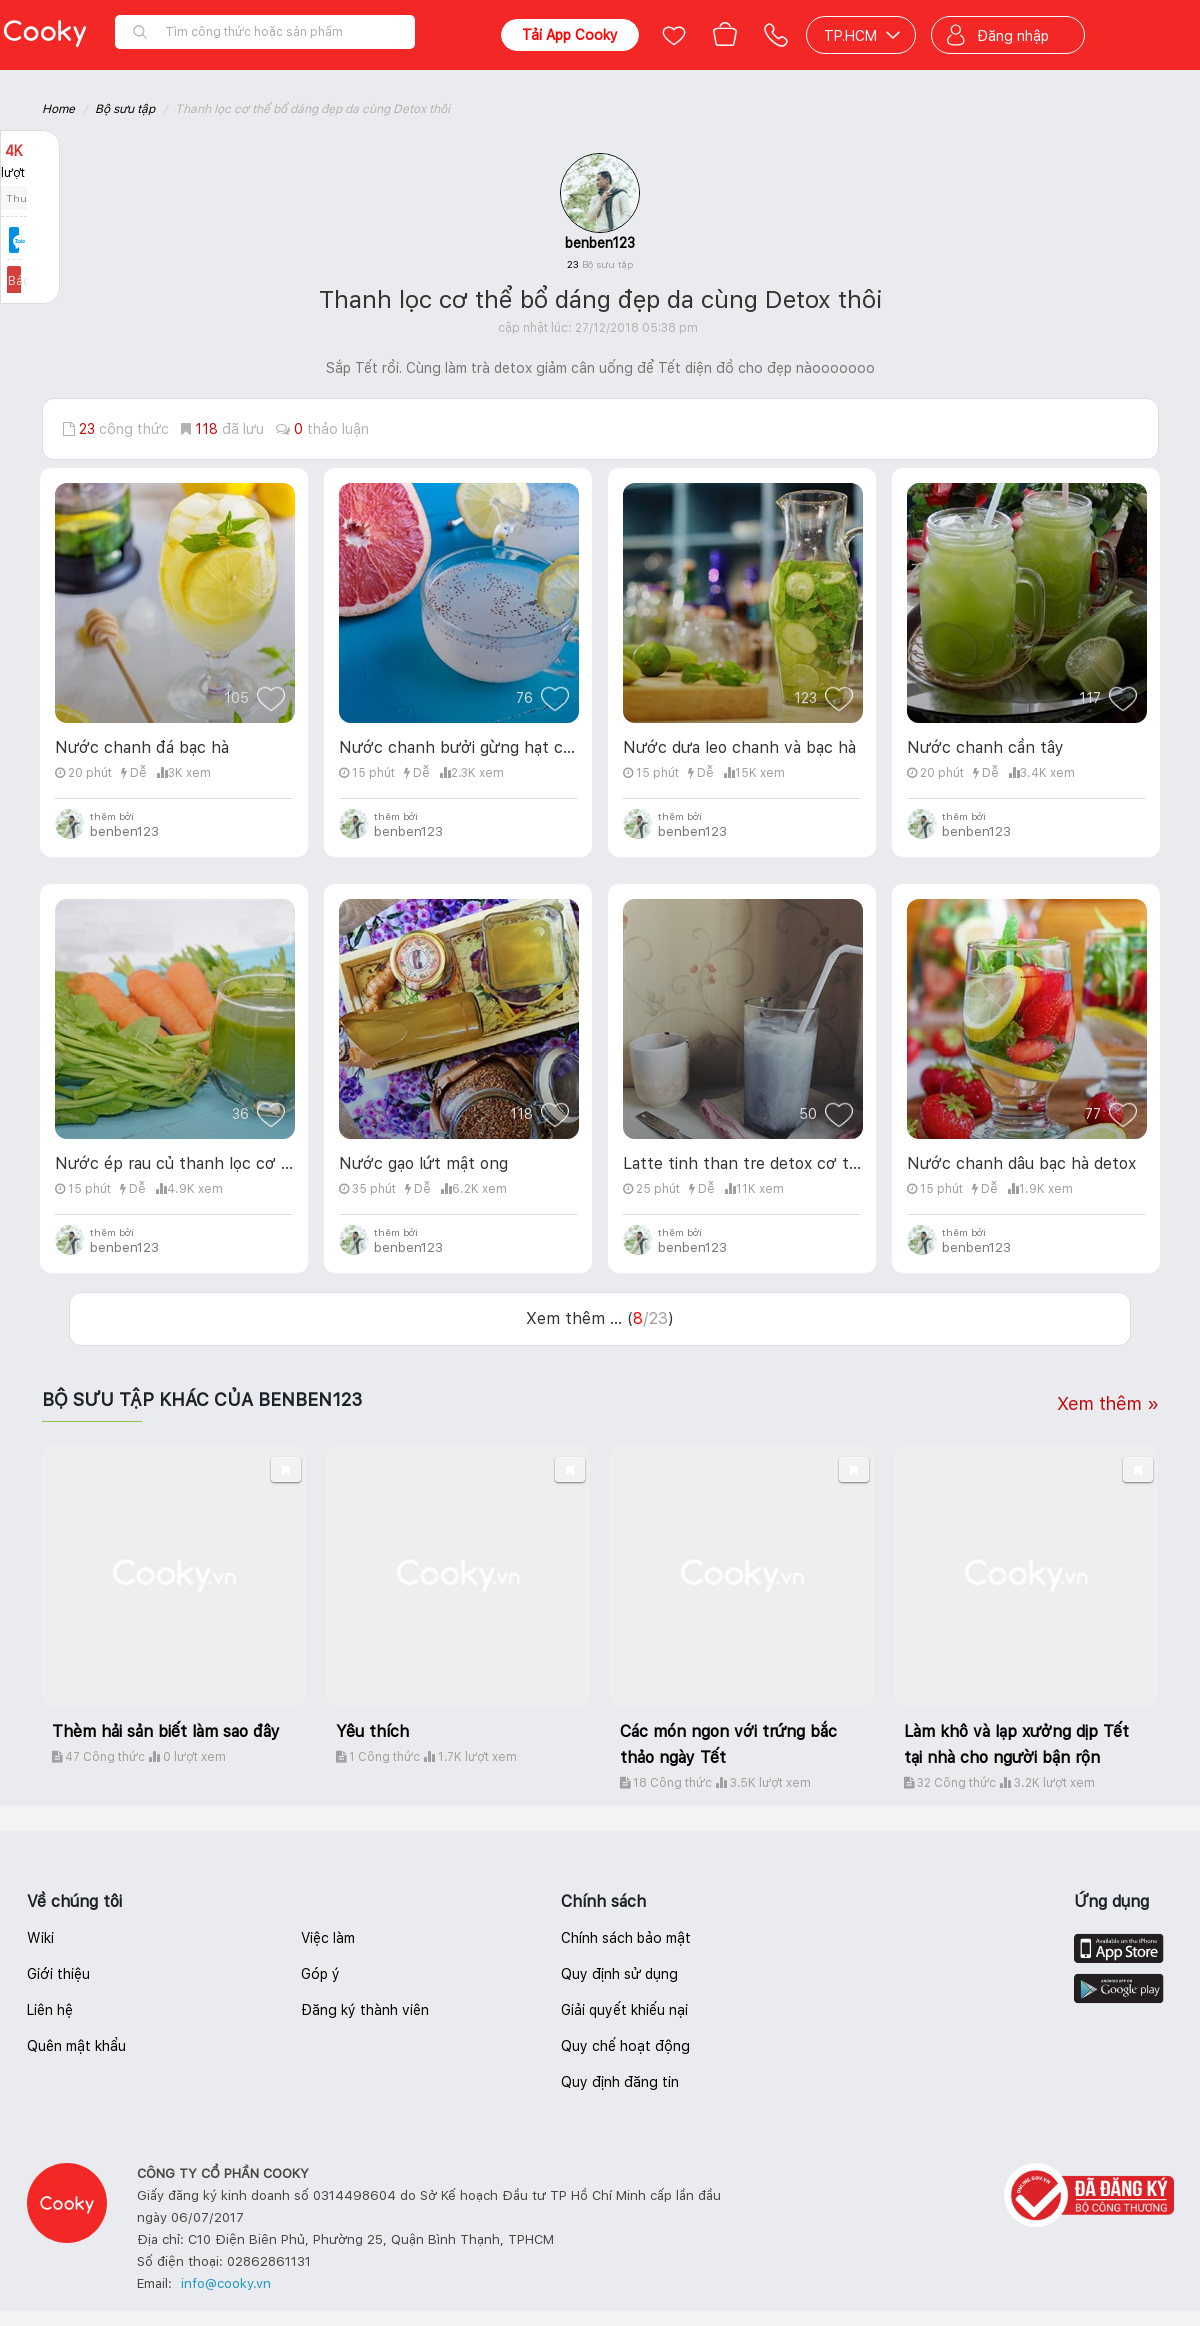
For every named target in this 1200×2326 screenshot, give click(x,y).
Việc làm (328, 1938)
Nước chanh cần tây (985, 747)
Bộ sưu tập (125, 109)
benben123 (600, 243)
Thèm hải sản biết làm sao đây (166, 1731)
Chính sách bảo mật (626, 1938)
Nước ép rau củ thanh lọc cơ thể (174, 1163)
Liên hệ (50, 2010)
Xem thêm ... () (600, 1318)
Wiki (40, 1938)
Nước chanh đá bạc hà (142, 747)
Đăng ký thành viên (365, 2010)
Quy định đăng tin (620, 2082)
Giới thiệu (58, 1974)
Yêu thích (372, 1731)
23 (600, 264)
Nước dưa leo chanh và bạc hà (739, 747)
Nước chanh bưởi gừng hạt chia (458, 747)
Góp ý (320, 1974)
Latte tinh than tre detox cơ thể (742, 1163)
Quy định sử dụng (619, 1974)
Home (58, 109)
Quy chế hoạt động (625, 2046)
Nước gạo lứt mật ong (423, 1163)
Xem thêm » (1108, 1403)
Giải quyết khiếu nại (624, 2010)
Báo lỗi (30, 281)
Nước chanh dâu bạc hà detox (1021, 1163)
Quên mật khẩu (76, 2046)
